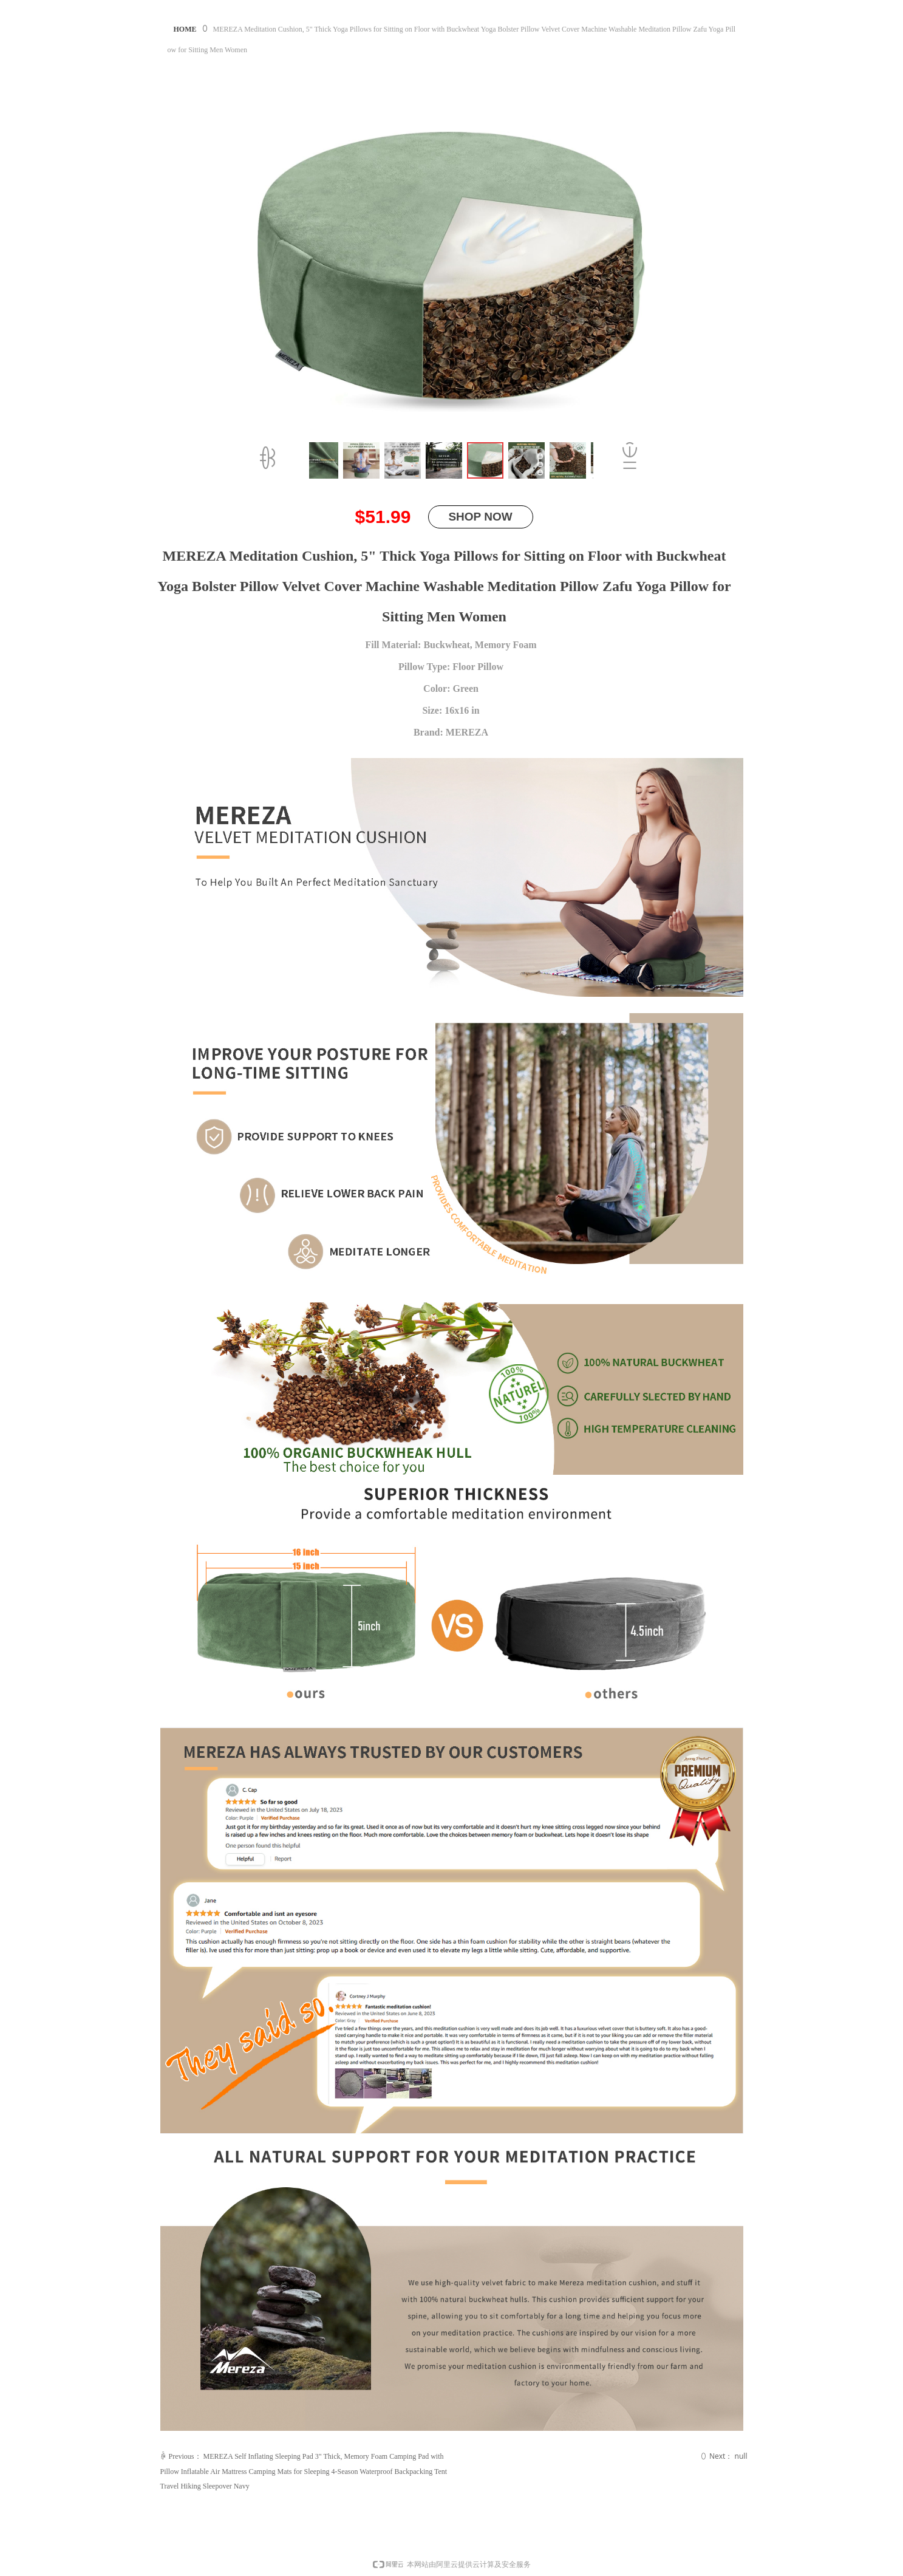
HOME (185, 29)
